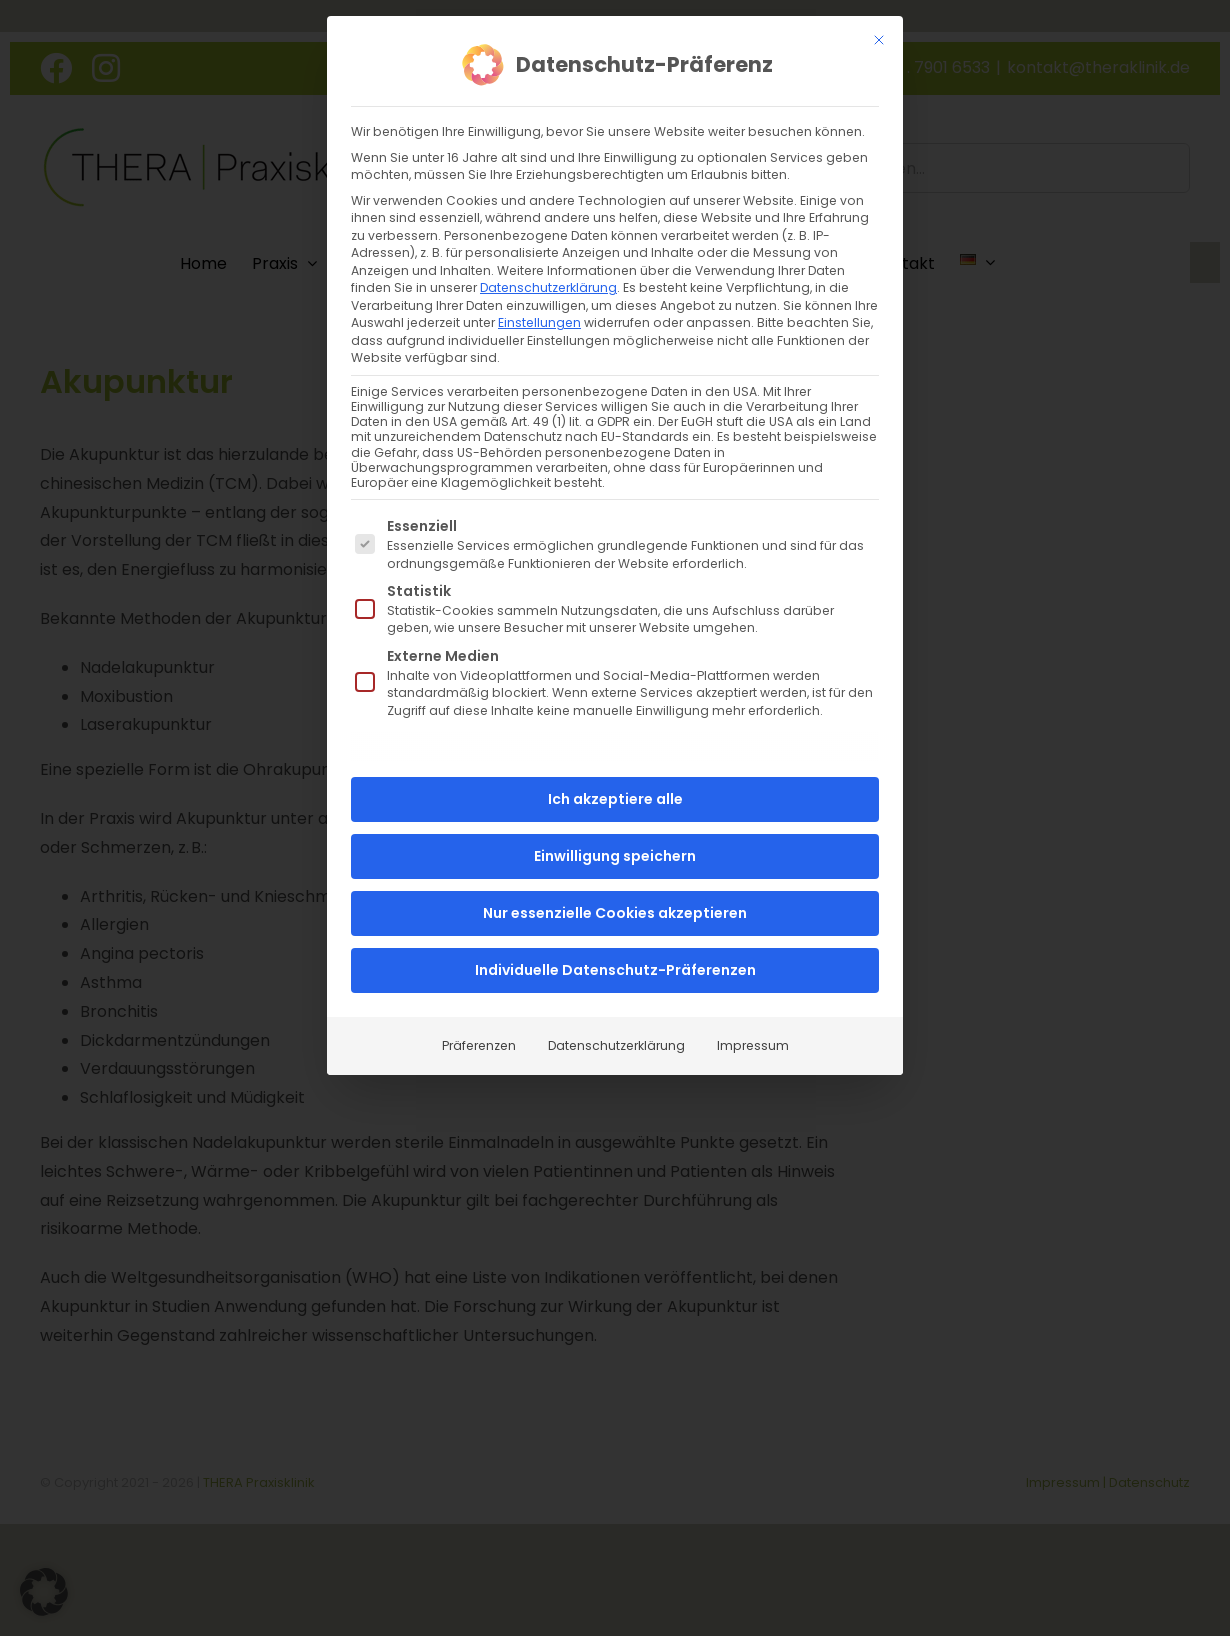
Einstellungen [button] (539, 322)
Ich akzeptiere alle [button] (615, 799)
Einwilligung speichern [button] (615, 856)
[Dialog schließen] (879, 40)
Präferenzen (479, 1045)
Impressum (753, 1045)
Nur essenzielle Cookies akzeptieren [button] (615, 913)
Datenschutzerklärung (548, 287)
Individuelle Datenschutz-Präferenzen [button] (615, 970)
